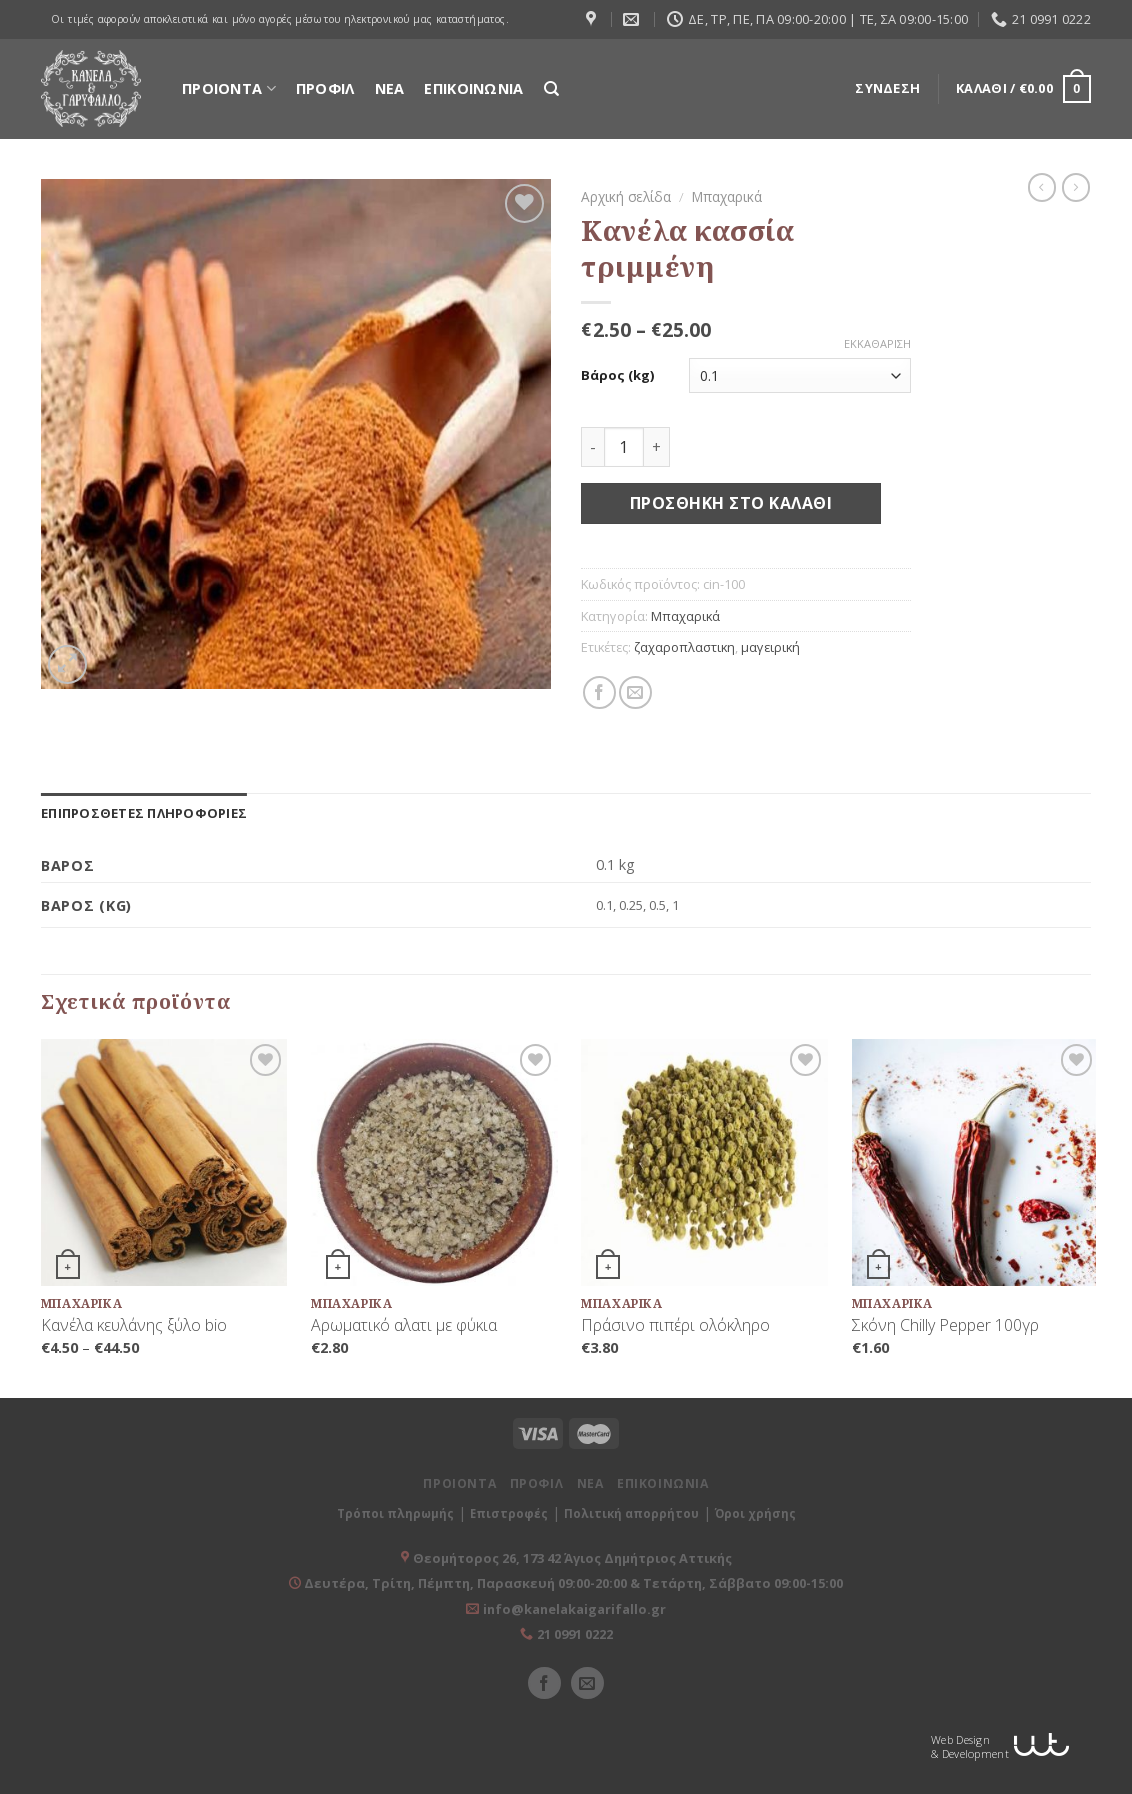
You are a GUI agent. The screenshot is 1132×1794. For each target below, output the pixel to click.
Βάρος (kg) (617, 375)
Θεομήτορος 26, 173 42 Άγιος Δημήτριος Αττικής (572, 1558)
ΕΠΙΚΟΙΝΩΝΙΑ (473, 88)
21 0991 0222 (575, 1634)
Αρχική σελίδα (626, 196)
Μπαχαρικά (727, 196)
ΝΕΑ (390, 88)
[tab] (144, 813)
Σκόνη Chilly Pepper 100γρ (945, 1325)
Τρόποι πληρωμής (395, 1513)
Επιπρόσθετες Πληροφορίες (144, 813)
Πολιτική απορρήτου (631, 1513)
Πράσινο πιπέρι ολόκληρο (675, 1325)
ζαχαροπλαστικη (684, 647)
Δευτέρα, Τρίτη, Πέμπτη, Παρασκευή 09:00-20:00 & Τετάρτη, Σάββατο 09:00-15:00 (572, 1583)
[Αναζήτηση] (551, 89)
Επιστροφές (509, 1513)
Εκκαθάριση (877, 344)
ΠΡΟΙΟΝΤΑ (229, 88)
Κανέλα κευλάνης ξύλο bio (134, 1325)
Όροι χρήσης (755, 1513)
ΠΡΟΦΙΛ (325, 88)
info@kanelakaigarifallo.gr (574, 1609)
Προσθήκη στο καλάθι (731, 503)
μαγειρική (770, 647)
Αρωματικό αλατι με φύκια (404, 1325)
